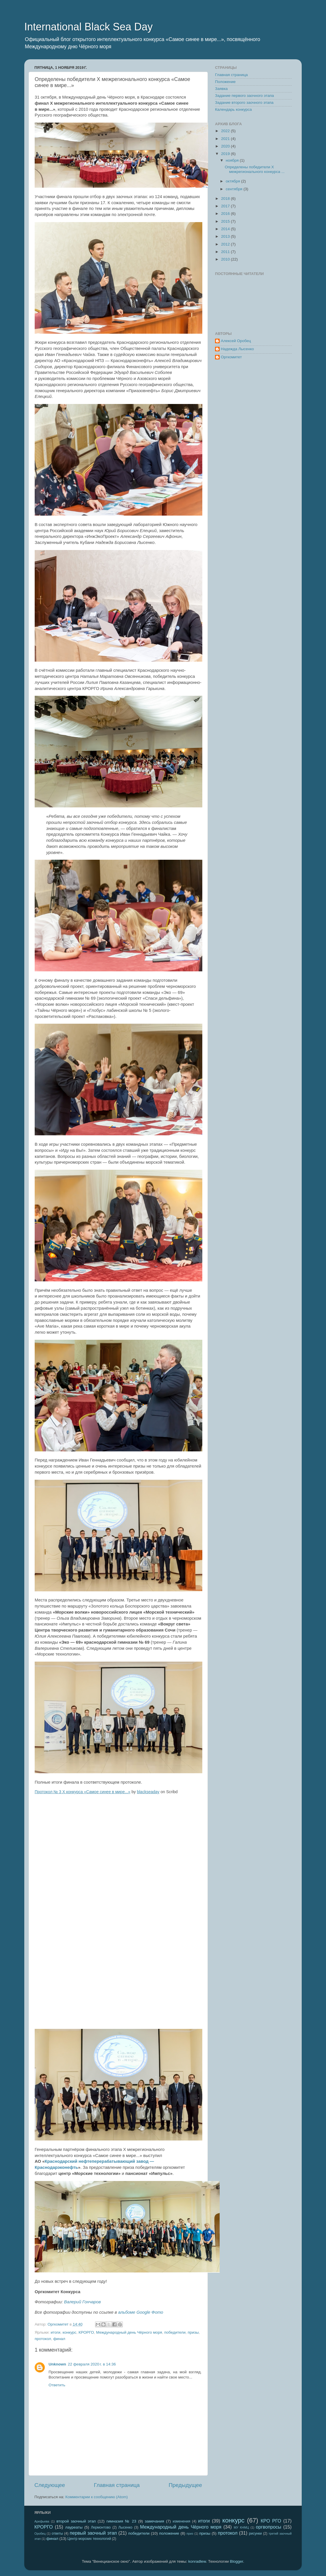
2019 (226, 154)
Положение (225, 82)
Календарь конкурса (233, 109)
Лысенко (125, 2527)
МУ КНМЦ (241, 2527)
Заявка (221, 88)
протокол (43, 2339)
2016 (226, 213)
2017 (226, 206)
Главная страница (117, 2485)
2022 (226, 131)
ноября (233, 160)
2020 (226, 146)
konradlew (197, 2561)
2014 (226, 229)
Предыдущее (185, 2485)
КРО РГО (271, 2520)
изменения (181, 2521)
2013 (226, 236)
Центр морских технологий (89, 2539)
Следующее (49, 2485)
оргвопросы (268, 2526)
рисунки (255, 2533)
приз (190, 2533)
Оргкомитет (231, 357)
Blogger (236, 2561)
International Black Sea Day (88, 27)
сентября (234, 189)
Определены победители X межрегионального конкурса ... (255, 169)
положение (169, 2533)
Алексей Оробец (236, 341)
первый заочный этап (93, 2533)
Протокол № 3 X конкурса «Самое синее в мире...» (82, 1791)
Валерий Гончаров (82, 2302)
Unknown (57, 2364)
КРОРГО (86, 2332)
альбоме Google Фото (140, 2312)
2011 (226, 252)
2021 (226, 138)
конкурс (69, 2332)
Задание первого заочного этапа (244, 95)
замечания (154, 2521)
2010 (226, 259)
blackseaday (148, 1791)
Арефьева (41, 2521)
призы (193, 2332)
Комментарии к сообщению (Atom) (96, 2497)
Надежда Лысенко (237, 349)
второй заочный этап (76, 2521)
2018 (226, 198)
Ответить (57, 2385)
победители (175, 2332)
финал (59, 2339)
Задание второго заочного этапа (244, 102)
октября (233, 181)
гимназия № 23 (121, 2521)
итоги (55, 2332)
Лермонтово (101, 2527)
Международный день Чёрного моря (129, 2332)
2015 (226, 221)
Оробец (40, 2533)
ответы (57, 2533)
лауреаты (74, 2527)
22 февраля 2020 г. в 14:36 (92, 2364)
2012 (226, 244)
